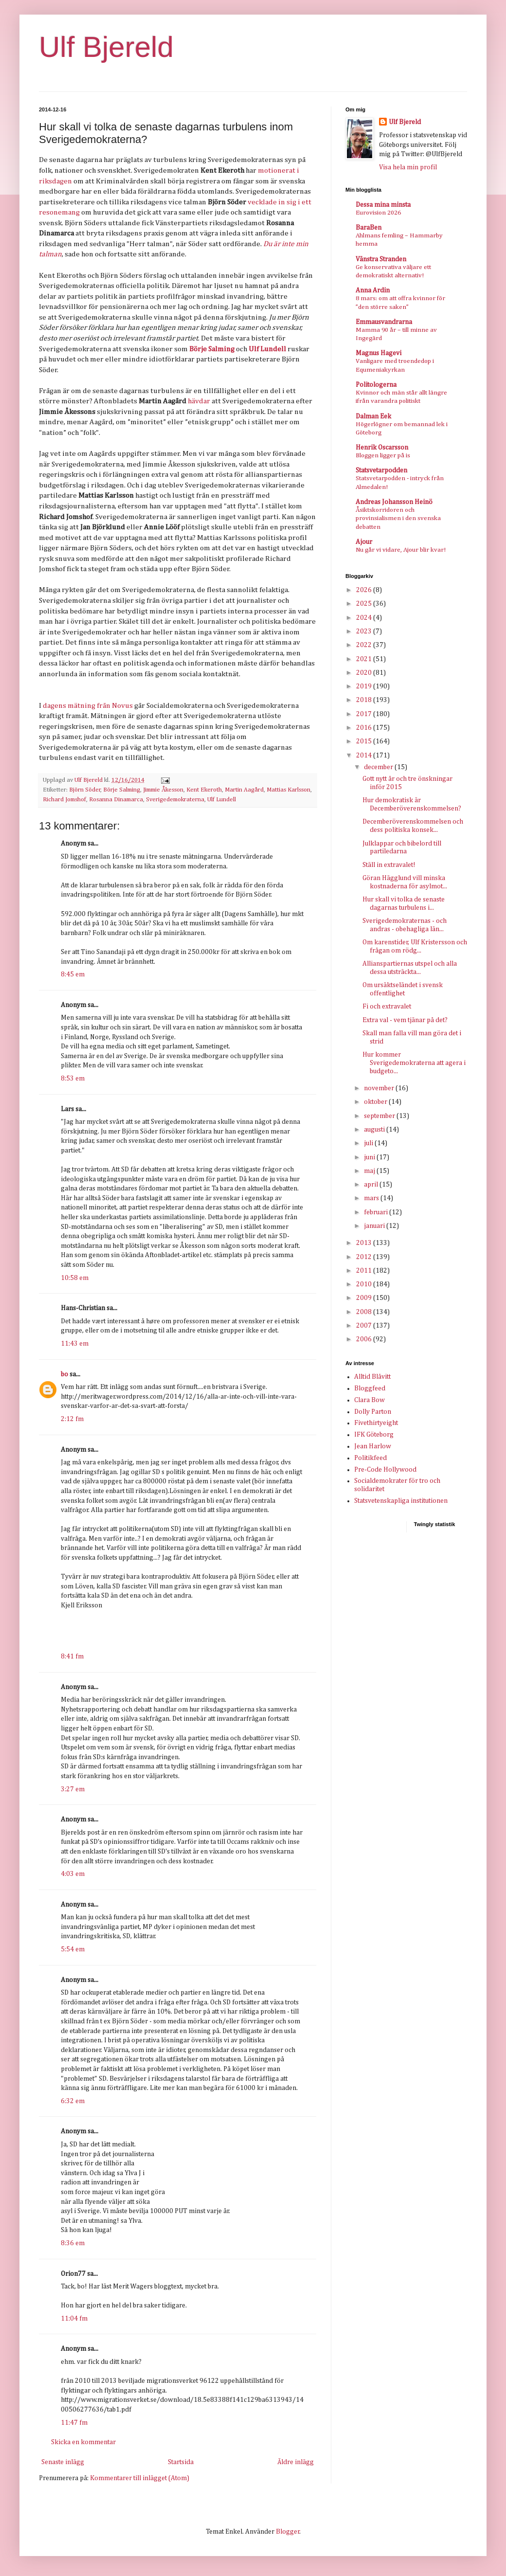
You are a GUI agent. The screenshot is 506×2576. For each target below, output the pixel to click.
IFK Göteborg (374, 1434)
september (380, 1116)
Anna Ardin (373, 290)
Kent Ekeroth (204, 790)
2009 (364, 1298)
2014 (364, 755)
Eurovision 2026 (378, 213)
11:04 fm (74, 2318)
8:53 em (73, 1078)
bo (64, 1374)
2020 (364, 672)
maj (370, 1171)
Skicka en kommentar (83, 2442)
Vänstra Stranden (381, 259)
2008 (364, 1312)
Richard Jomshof (64, 799)
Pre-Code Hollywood (385, 1469)
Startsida (181, 2462)
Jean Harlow (372, 1446)
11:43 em (75, 1343)
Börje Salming (121, 790)
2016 (364, 727)
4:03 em (73, 1874)
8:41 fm (72, 1656)
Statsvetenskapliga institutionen (401, 1500)
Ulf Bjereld (106, 47)
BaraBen (368, 227)
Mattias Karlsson (288, 790)
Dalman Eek (373, 416)
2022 (364, 645)
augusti (375, 1129)
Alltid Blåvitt (372, 1376)
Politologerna (376, 384)
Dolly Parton (372, 1411)
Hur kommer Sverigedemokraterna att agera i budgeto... (414, 1063)
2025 (364, 603)
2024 (364, 617)
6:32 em (73, 2101)
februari (376, 1212)
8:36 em (73, 2243)
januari (375, 1226)
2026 (364, 590)
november (380, 1088)
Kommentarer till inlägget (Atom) (139, 2478)
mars (372, 1198)
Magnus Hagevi (378, 353)
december (379, 767)
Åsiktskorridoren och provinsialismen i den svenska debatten (398, 518)
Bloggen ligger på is (383, 455)
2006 (364, 1339)
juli (369, 1143)
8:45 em (73, 974)
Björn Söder (85, 790)
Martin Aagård (244, 790)
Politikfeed (370, 1458)
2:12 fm (72, 1419)
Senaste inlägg (62, 2462)
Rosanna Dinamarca (116, 799)
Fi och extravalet (386, 1006)
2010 (364, 1284)
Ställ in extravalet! (389, 865)
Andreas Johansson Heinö (394, 502)
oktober (376, 1102)
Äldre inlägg (295, 2462)
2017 (364, 714)
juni (370, 1157)
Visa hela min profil (408, 167)
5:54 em (73, 1949)
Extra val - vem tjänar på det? (405, 1020)
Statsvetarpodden (381, 470)
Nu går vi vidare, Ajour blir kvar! (401, 550)
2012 (364, 1257)
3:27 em (73, 1789)
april (372, 1184)
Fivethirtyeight (376, 1423)
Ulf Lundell (221, 799)
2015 (364, 741)
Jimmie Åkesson (163, 790)
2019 (364, 686)
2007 (364, 1325)
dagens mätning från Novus (88, 705)
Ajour (364, 542)
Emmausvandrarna (384, 322)
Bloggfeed (369, 1388)
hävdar (199, 401)
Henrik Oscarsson (382, 447)
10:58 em (75, 1278)
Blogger (288, 2531)
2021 (364, 659)
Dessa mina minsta (383, 204)
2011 (364, 1270)
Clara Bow (369, 1400)
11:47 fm (74, 2422)
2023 (364, 631)
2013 (364, 1243)
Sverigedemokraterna (175, 799)
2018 (364, 700)
